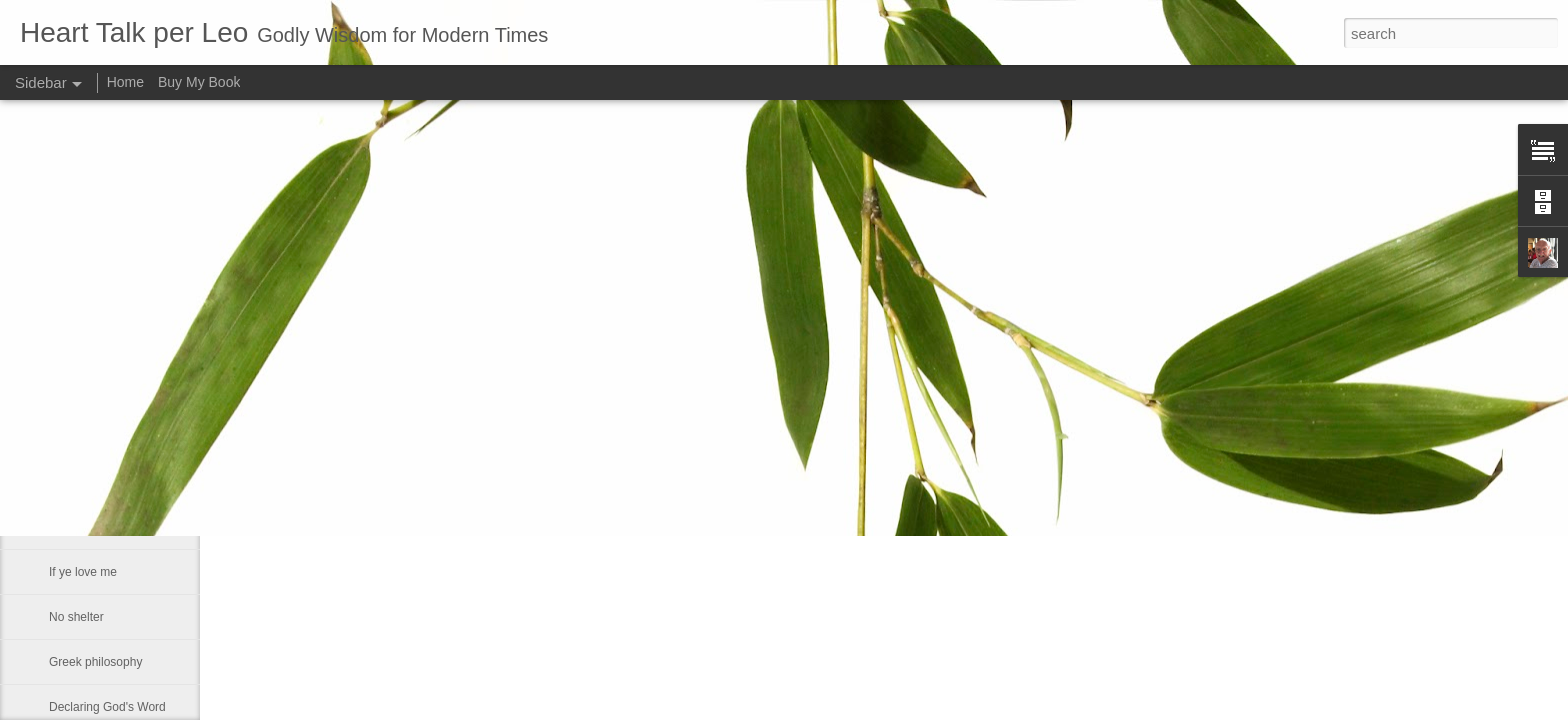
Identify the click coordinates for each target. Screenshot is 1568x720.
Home (125, 82)
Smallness (76, 482)
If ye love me (83, 572)
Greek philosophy (95, 662)
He (56, 392)
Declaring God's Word (107, 707)
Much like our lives (98, 527)
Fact (60, 437)
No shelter (76, 617)
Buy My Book (199, 82)
